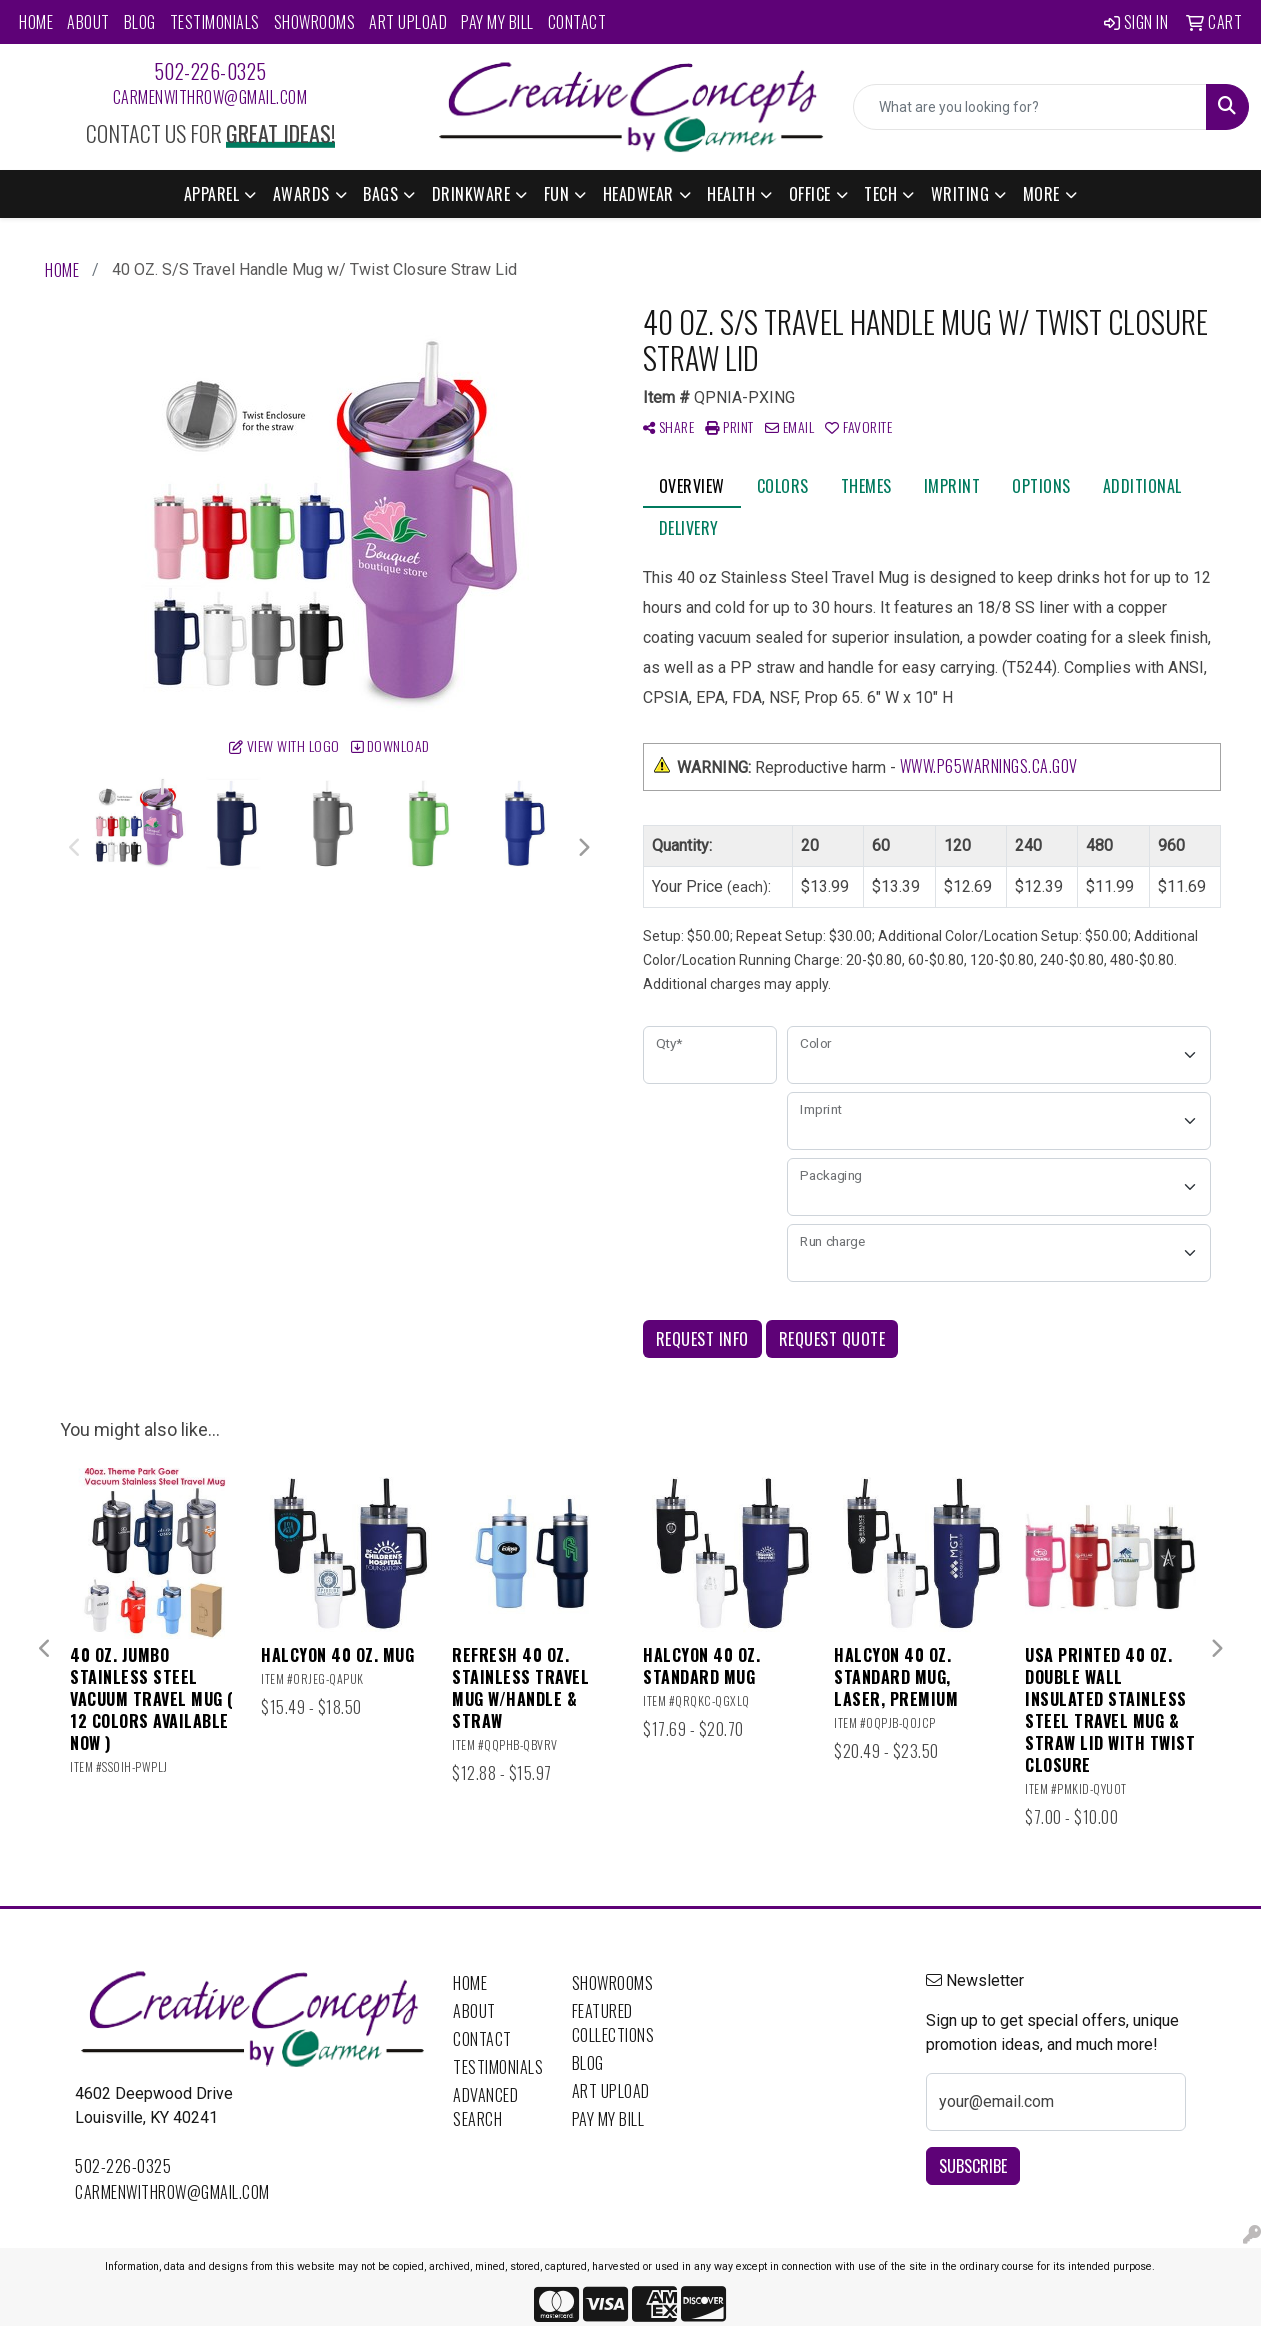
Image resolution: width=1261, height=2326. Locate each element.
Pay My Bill (497, 22)
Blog (140, 22)
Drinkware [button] (471, 194)
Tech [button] (880, 194)
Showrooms (315, 22)
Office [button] (810, 194)
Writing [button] (960, 194)
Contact (577, 22)
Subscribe (973, 2166)
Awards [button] (301, 194)
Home (36, 22)
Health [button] (731, 194)
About (88, 22)
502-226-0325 (210, 71)
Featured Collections (613, 2023)
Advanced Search (485, 2107)
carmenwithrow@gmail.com (210, 97)
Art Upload (408, 22)
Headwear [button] (638, 194)
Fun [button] (557, 194)
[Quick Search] (1030, 107)
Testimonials (215, 22)
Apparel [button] (212, 194)
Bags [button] (380, 194)
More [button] (1041, 194)
